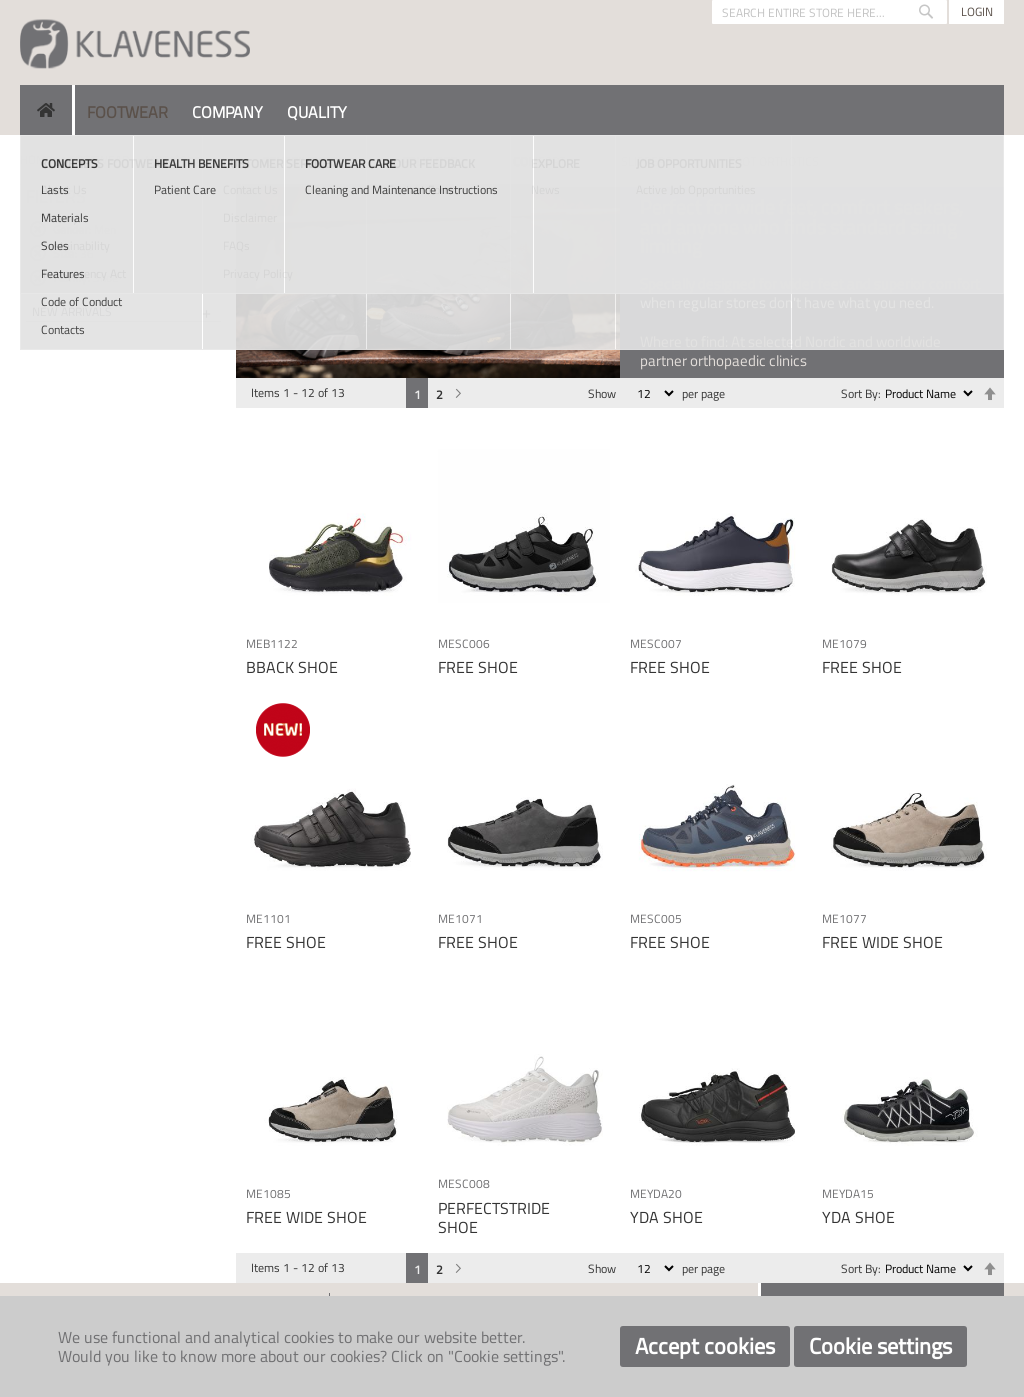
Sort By (859, 393)
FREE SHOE (478, 667)
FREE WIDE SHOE (882, 942)
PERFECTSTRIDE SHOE (494, 1217)
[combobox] (829, 12)
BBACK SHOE (292, 667)
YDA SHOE (666, 1217)
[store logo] (135, 42)
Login (977, 11)
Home (36, 159)
